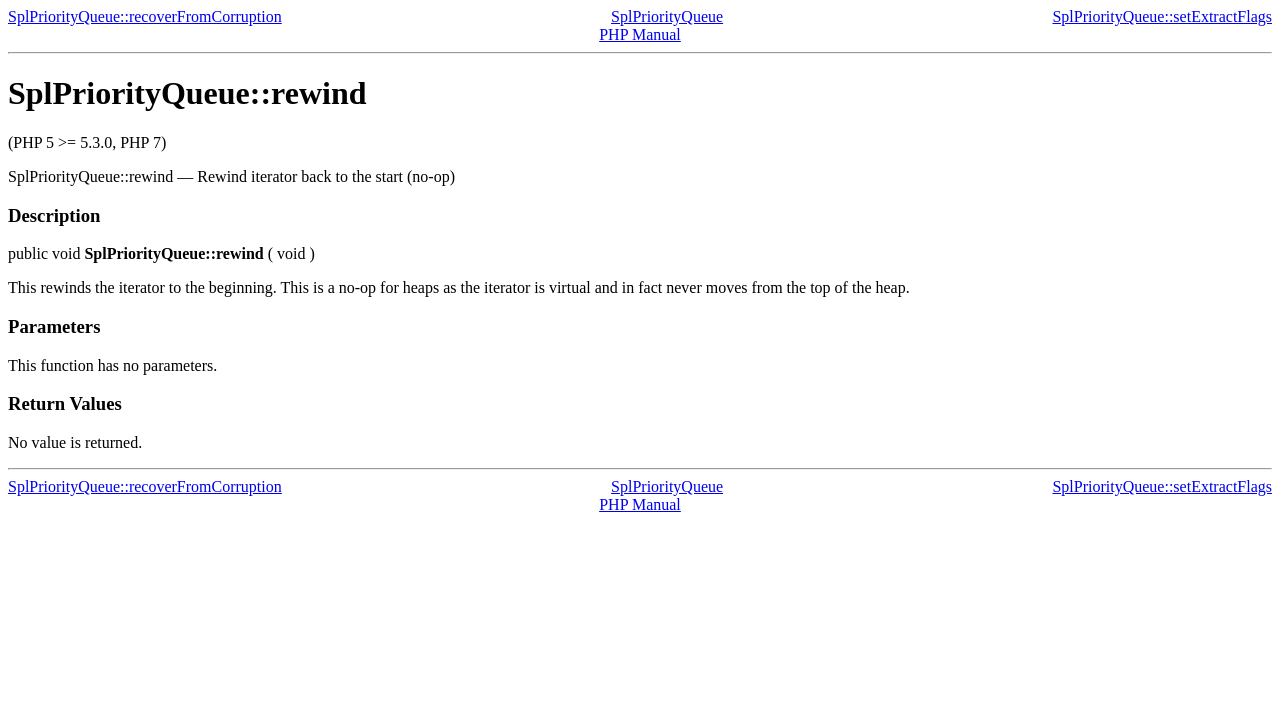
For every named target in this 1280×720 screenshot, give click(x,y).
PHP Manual (640, 34)
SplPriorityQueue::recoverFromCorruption (145, 16)
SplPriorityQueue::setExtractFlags (1162, 16)
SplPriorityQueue (667, 16)
